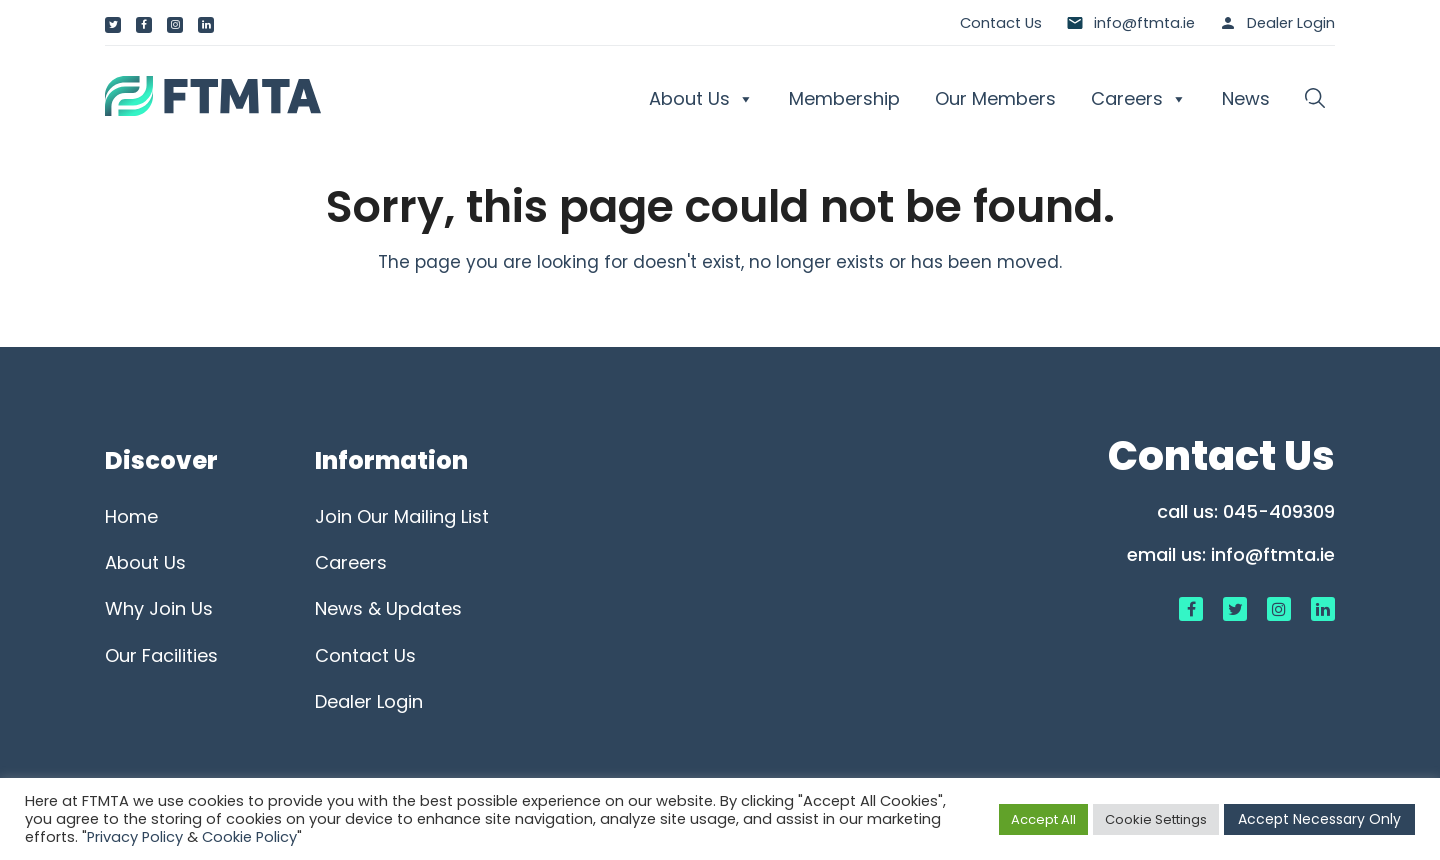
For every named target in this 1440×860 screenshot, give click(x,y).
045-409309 (1279, 511)
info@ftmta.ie (1273, 554)
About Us (701, 99)
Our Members (995, 98)
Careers (1139, 99)
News (1246, 98)
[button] (1315, 99)
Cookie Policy (249, 837)
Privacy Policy (135, 837)
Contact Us (1001, 23)
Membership (844, 98)
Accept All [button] (1043, 819)
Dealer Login (1291, 23)
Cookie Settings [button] (1156, 819)
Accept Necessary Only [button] (1319, 819)
